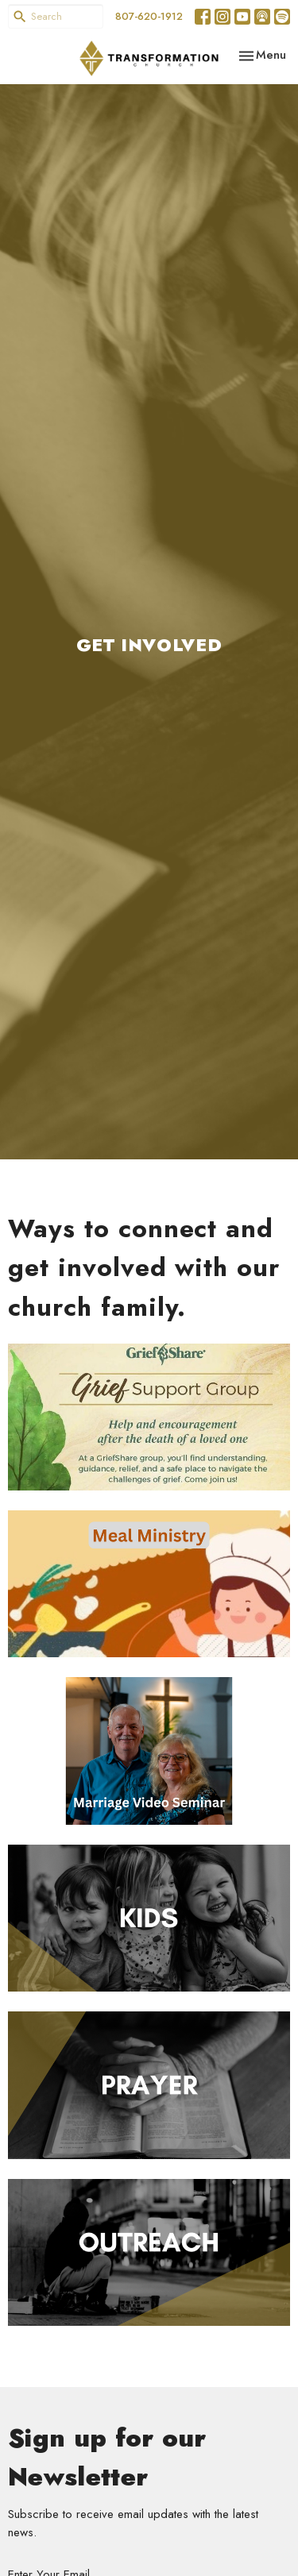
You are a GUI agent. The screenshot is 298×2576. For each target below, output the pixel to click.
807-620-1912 (149, 16)
